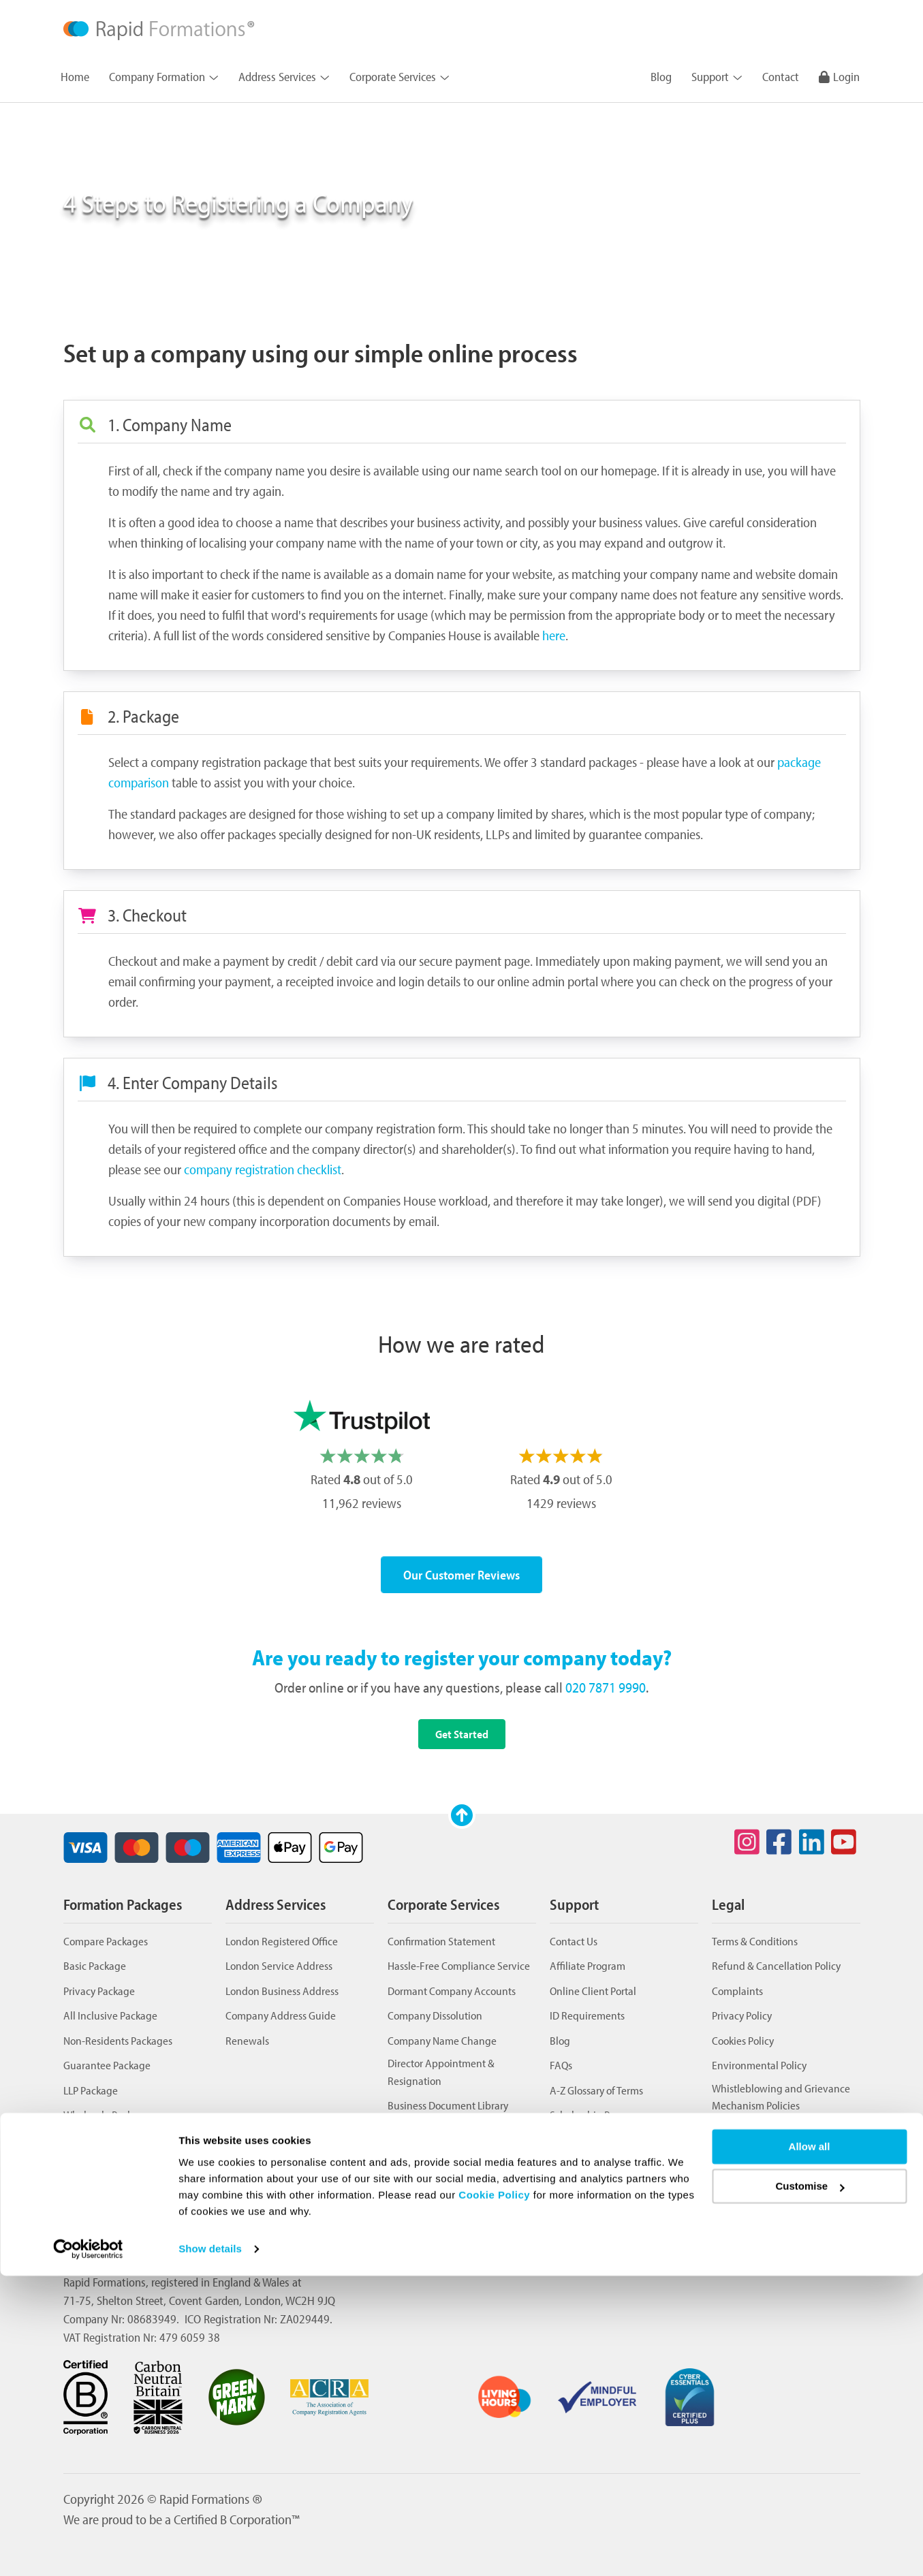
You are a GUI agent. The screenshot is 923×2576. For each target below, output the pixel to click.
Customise (809, 2486)
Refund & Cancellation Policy (776, 1965)
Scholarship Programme (603, 2114)
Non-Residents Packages (117, 2040)
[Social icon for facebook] (779, 1842)
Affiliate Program (587, 1965)
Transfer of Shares (427, 2180)
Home (75, 76)
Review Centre (582, 2140)
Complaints (737, 1990)
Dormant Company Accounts (452, 1990)
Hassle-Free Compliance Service (459, 1965)
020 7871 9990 (605, 1687)
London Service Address (278, 1965)
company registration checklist (262, 1169)
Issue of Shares (420, 2155)
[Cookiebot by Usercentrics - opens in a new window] (88, 2549)
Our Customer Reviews (461, 1575)
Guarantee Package (107, 2065)
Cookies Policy (743, 2040)
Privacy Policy (742, 2015)
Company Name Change (442, 2040)
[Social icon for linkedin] (811, 1842)
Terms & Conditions (755, 1941)
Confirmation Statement (441, 1941)
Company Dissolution (435, 2015)
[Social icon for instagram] (746, 1842)
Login (839, 76)
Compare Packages (105, 1941)
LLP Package (90, 2090)
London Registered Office (281, 1941)
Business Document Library (448, 2105)
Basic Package (94, 1965)
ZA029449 (305, 2319)
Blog (661, 76)
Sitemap (568, 2164)
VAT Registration (424, 2204)
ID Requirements (587, 2015)
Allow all (809, 2447)
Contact (780, 76)
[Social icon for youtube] (844, 1842)
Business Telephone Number (451, 2130)
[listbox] (461, 1458)
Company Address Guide (280, 2015)
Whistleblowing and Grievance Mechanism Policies (781, 2097)
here (553, 635)
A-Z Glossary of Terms (596, 2090)
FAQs (561, 2065)
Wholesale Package (106, 2114)
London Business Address (282, 1990)
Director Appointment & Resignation (441, 2072)
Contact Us (573, 1941)
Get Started (461, 1734)
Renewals (247, 2040)
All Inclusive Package (110, 2015)
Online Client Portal (593, 1990)
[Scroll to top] (461, 1815)
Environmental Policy (759, 2065)
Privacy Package (99, 1990)
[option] (362, 1458)
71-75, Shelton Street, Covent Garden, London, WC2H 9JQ (199, 2300)
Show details (210, 2549)
